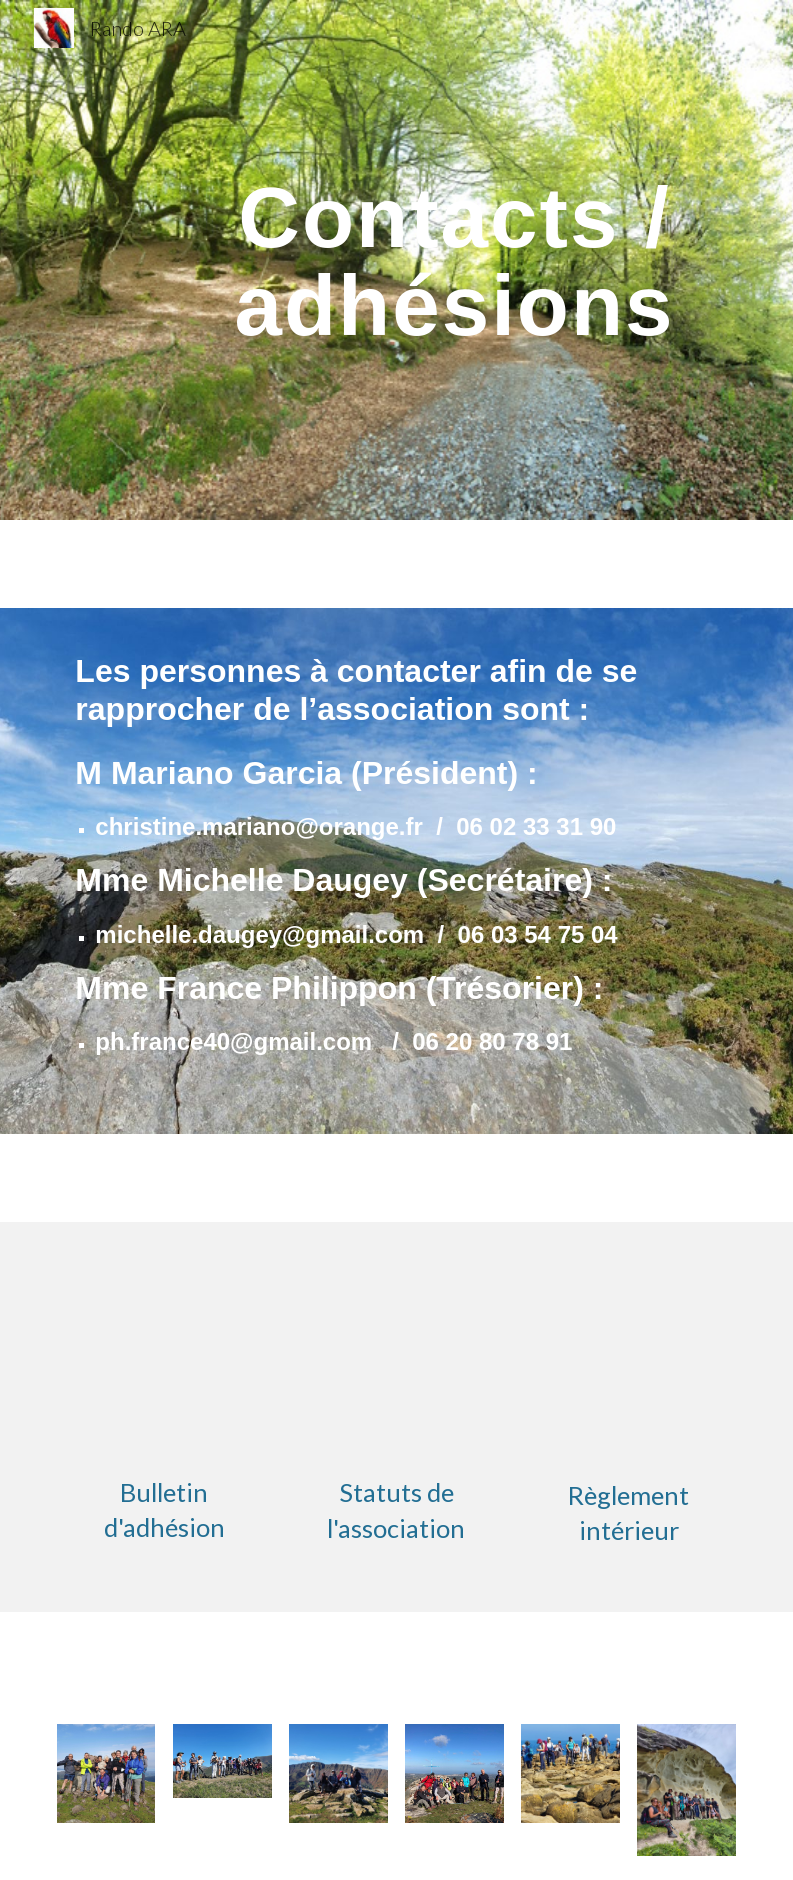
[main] (454, 260)
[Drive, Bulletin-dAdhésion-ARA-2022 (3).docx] (164, 1353)
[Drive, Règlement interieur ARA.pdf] (628, 1355)
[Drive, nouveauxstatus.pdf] (396, 1354)
